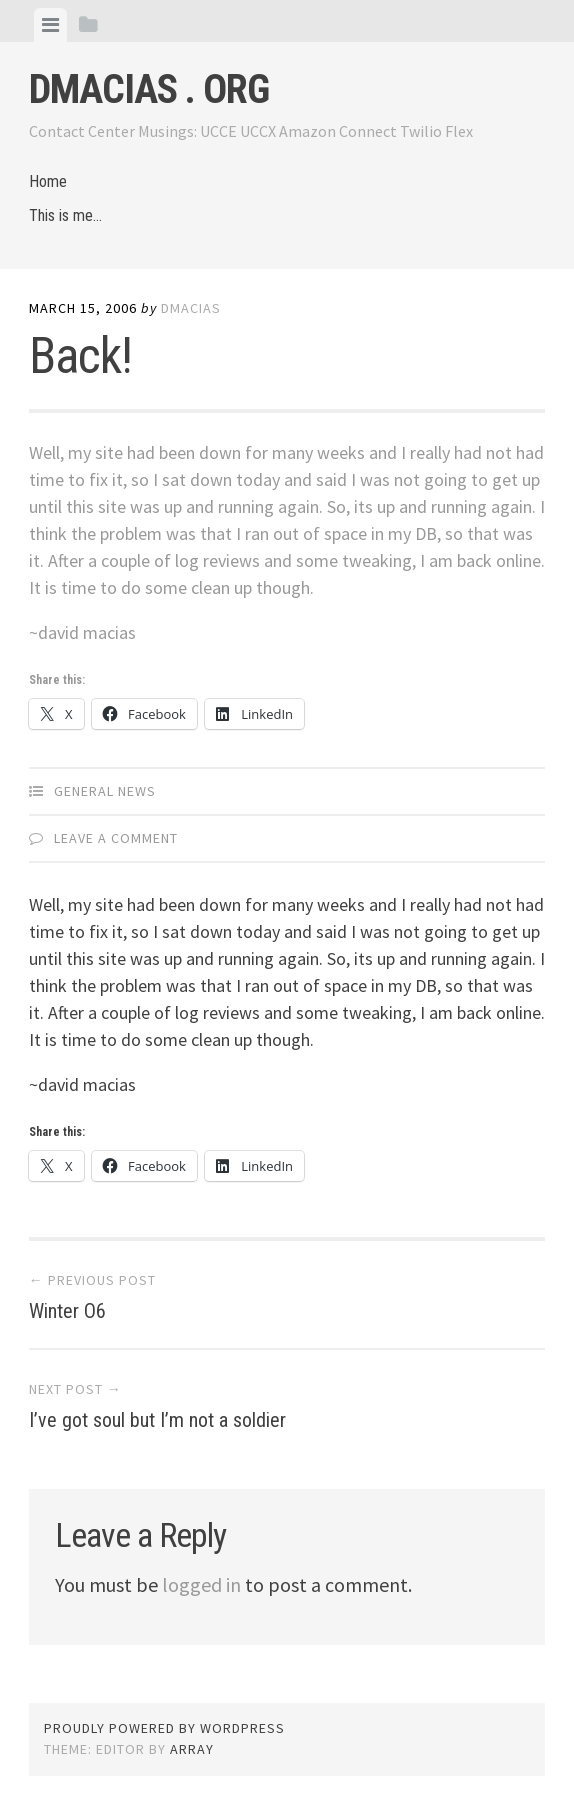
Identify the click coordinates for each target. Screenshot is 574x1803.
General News (105, 791)
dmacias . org (149, 89)
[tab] (50, 25)
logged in (201, 1584)
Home (48, 181)
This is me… (65, 215)
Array (192, 1749)
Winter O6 (67, 1311)
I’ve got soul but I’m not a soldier (157, 1420)
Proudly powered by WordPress (164, 1728)
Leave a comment (116, 838)
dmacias (191, 308)
